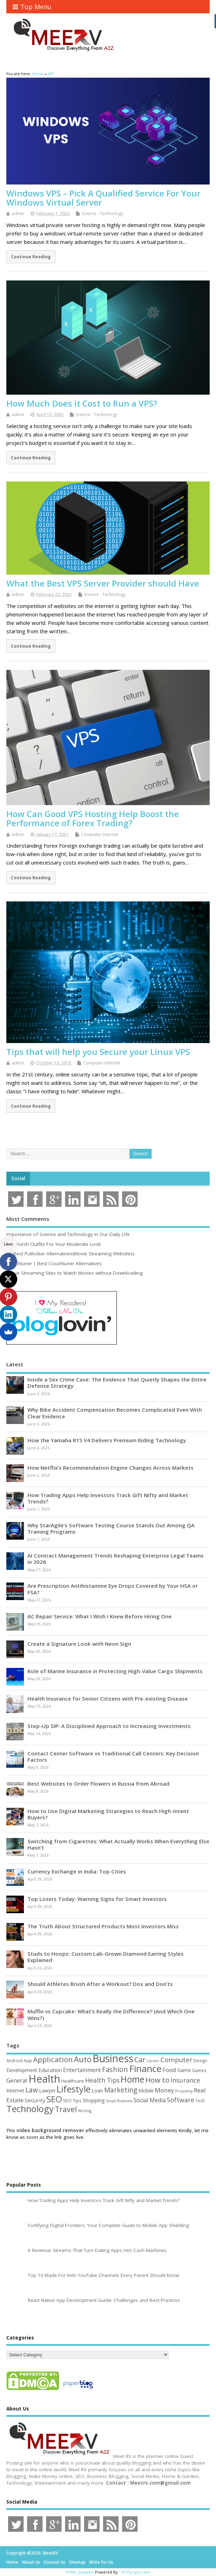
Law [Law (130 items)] (31, 2090)
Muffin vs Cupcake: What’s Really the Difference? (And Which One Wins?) (111, 2014)
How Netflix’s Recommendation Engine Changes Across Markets (110, 1467)
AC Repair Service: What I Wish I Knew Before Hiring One (99, 1616)
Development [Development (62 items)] (21, 2070)
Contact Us (54, 2562)
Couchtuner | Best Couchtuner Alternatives (54, 1263)
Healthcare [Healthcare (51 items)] (72, 2081)
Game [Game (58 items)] (184, 2070)
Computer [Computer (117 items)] (176, 2059)
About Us (31, 2562)
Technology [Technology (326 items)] (30, 2109)
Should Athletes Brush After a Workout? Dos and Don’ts (100, 1983)
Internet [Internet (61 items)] (15, 2090)
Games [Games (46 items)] (199, 2070)
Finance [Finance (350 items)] (145, 2068)
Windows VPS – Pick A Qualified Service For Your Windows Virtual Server (103, 197)
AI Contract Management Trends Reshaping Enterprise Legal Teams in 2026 (115, 1558)
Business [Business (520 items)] (113, 2058)
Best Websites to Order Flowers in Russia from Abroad (98, 1783)
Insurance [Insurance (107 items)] (185, 2080)
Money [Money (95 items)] (164, 2090)
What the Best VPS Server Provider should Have (102, 583)
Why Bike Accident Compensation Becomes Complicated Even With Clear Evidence (114, 1412)
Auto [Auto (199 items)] (82, 2059)
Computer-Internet (99, 834)
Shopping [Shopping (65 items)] (94, 2100)
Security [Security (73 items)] (35, 2100)
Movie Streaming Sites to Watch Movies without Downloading (74, 1273)
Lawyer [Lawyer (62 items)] (47, 2090)
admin (18, 213)
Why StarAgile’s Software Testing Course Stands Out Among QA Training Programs (111, 1528)
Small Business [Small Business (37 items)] (119, 2100)
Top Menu (32, 6)
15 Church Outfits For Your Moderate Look (53, 1244)
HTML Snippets (80, 2572)
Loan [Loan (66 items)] (97, 2090)
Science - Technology (102, 213)
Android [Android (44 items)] (14, 2060)
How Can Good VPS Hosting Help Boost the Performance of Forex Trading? (92, 818)
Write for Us (101, 2562)
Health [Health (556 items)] (44, 2079)
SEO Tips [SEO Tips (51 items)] (72, 2100)
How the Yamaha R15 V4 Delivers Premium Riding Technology (106, 1440)
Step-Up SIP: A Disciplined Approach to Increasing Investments (109, 1725)
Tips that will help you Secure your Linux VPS (98, 1051)
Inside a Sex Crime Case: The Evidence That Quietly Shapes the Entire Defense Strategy (117, 1382)
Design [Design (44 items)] (200, 2060)
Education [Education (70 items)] (50, 2069)
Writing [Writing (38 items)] (84, 2110)
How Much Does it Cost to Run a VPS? (81, 403)
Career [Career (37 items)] (152, 2060)
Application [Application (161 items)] (53, 2059)
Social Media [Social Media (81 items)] (149, 2100)
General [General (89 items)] (16, 2080)
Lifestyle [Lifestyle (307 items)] (73, 2089)
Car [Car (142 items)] (139, 2059)
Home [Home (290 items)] (132, 2079)
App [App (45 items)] (28, 2060)
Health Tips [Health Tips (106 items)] (102, 2080)
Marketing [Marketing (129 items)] (120, 2090)
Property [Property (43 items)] (184, 2090)
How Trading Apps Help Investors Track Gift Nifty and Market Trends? (107, 1498)
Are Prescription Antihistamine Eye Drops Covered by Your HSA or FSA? (112, 1589)
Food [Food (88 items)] (169, 2070)
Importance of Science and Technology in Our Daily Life (68, 1234)
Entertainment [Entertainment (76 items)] (82, 2070)
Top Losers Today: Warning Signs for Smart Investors (97, 1898)
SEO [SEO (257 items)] (54, 2099)
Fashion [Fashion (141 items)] (115, 2069)
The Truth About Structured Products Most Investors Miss (103, 1926)
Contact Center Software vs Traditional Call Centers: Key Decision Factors (113, 1756)
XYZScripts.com (135, 2572)
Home (12, 2562)
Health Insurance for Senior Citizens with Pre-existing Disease (107, 1698)
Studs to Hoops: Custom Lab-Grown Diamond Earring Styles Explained (105, 1956)
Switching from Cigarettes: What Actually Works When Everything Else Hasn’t (118, 1844)
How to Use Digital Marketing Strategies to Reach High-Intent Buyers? (108, 1814)
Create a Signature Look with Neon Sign (79, 1643)
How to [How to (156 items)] (157, 2080)
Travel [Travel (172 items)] (66, 2109)
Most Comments (27, 1218)
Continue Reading (31, 256)
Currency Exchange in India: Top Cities (76, 1871)
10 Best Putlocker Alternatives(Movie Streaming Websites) (70, 1253)
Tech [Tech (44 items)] (200, 2100)
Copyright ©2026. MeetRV (32, 2553)
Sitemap (77, 2562)
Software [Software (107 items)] (180, 2100)
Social (18, 1178)
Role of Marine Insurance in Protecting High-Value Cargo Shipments (115, 1671)
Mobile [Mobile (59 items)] (146, 2090)
